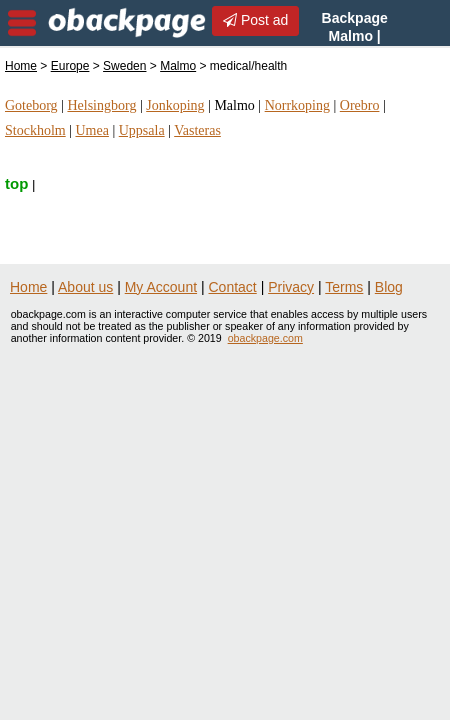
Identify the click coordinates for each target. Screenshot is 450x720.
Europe (70, 66)
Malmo (178, 66)
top (16, 183)
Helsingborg (101, 105)
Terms (344, 287)
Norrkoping (297, 105)
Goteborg (31, 105)
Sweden (124, 66)
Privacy (291, 287)
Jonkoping (175, 105)
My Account (161, 287)
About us (85, 287)
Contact (233, 287)
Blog (389, 287)
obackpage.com (265, 338)
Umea (91, 130)
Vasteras (197, 130)
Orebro (360, 105)
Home (21, 66)
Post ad (255, 20)
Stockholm (35, 130)
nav (22, 23)
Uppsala (142, 130)
